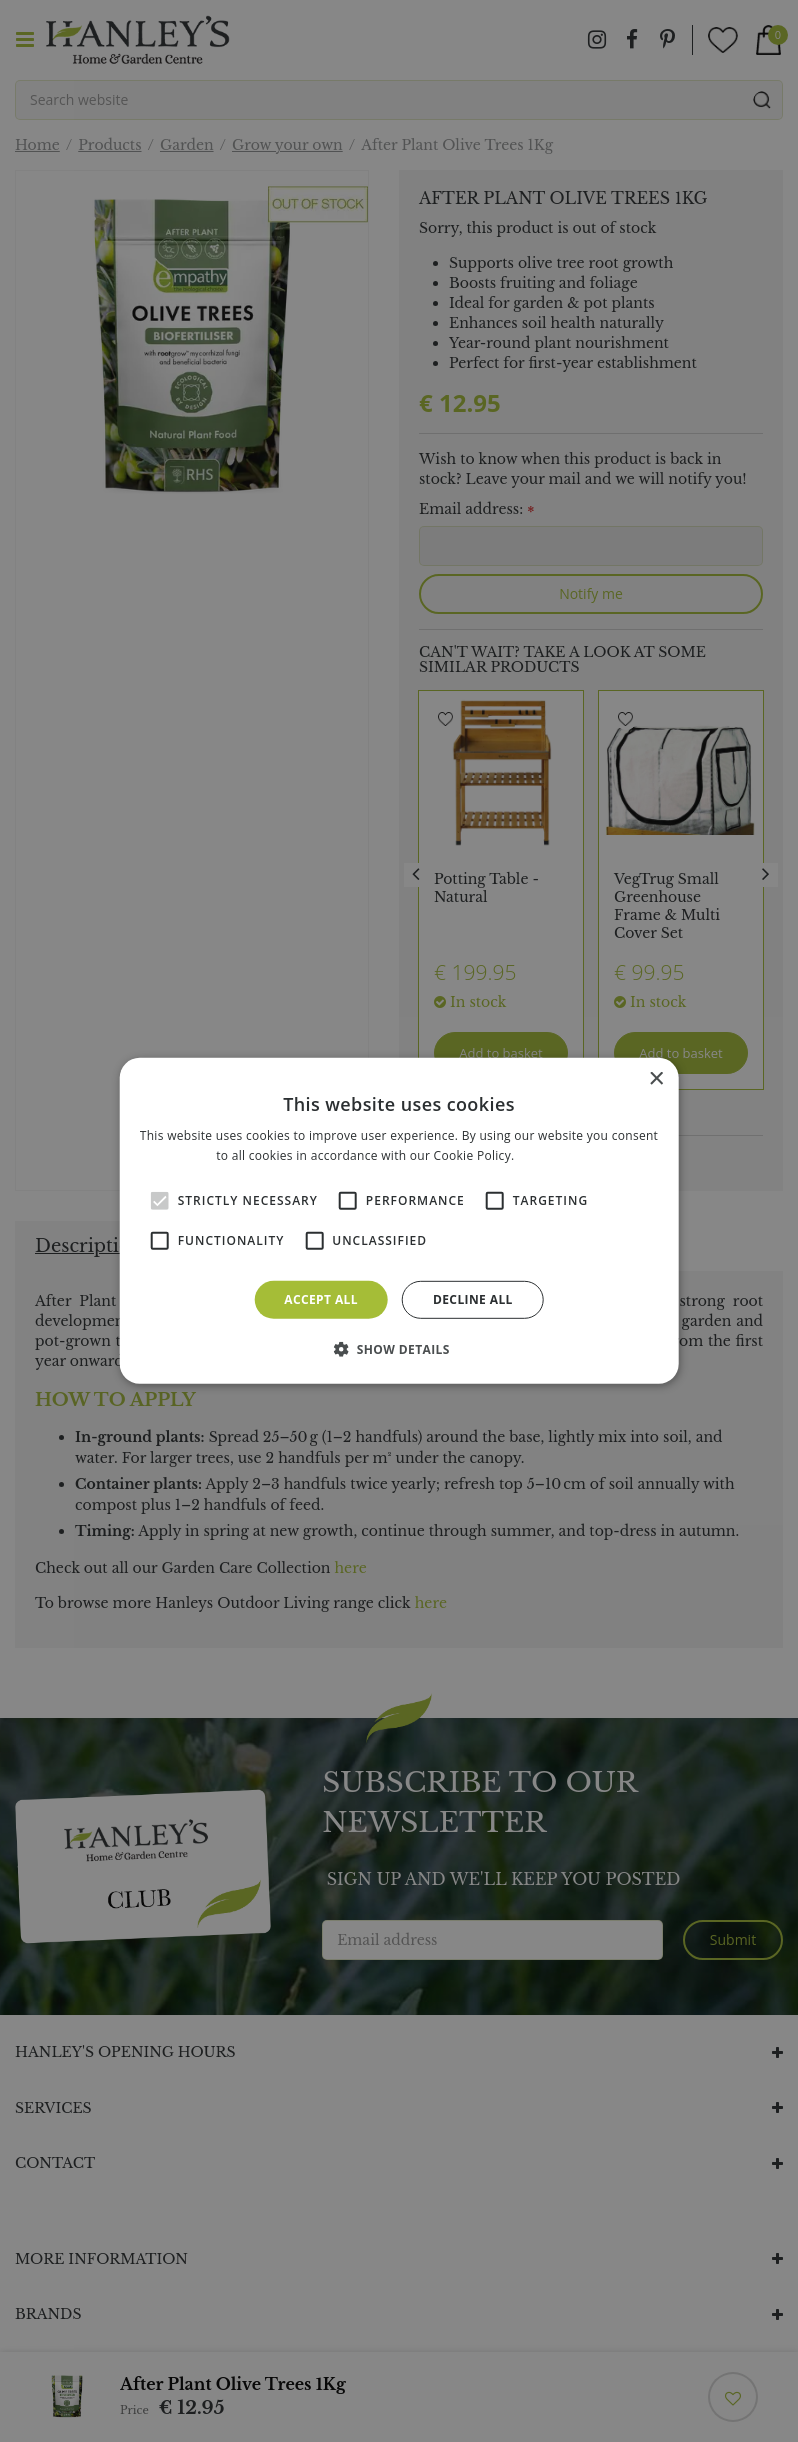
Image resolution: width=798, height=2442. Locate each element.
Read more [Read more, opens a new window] (550, 1155)
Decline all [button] (473, 1299)
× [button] (655, 1079)
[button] (399, 1349)
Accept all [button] (321, 1299)
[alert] (399, 1221)
